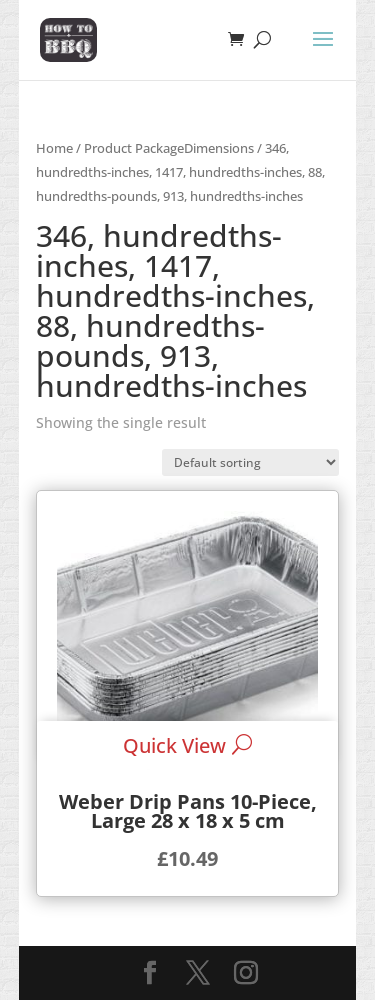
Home (54, 148)
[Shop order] (250, 462)
